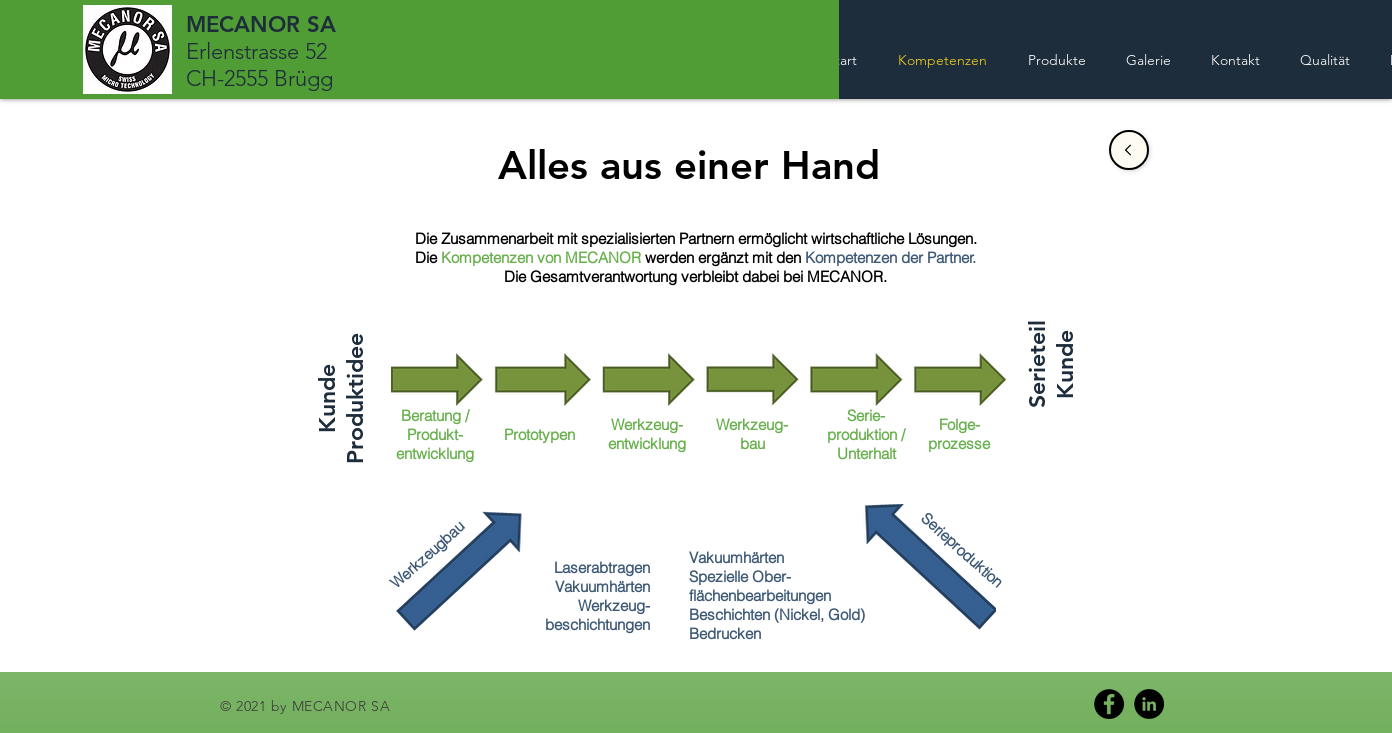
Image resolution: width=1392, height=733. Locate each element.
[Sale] (1129, 150)
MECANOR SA (261, 24)
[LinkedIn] (1149, 704)
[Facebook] (1109, 704)
